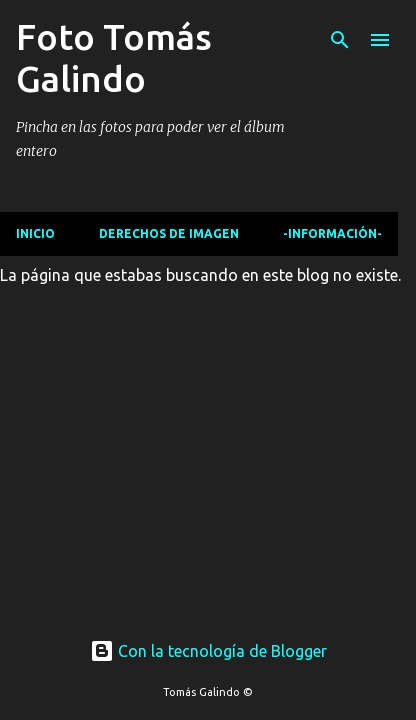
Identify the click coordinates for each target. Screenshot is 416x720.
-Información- (332, 233)
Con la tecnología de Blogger (208, 651)
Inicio (35, 233)
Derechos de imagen (169, 233)
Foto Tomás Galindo (114, 57)
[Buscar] (340, 40)
